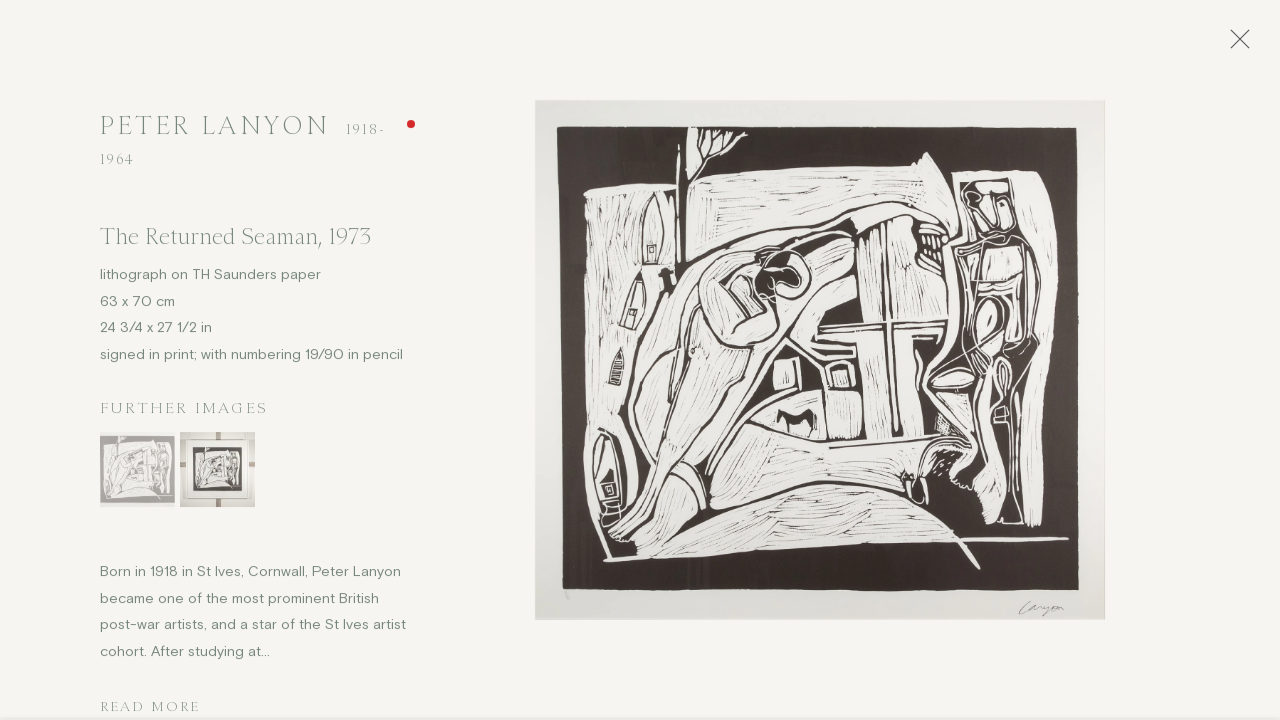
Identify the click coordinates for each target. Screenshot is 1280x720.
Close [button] (1239, 45)
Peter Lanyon (215, 130)
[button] (137, 474)
